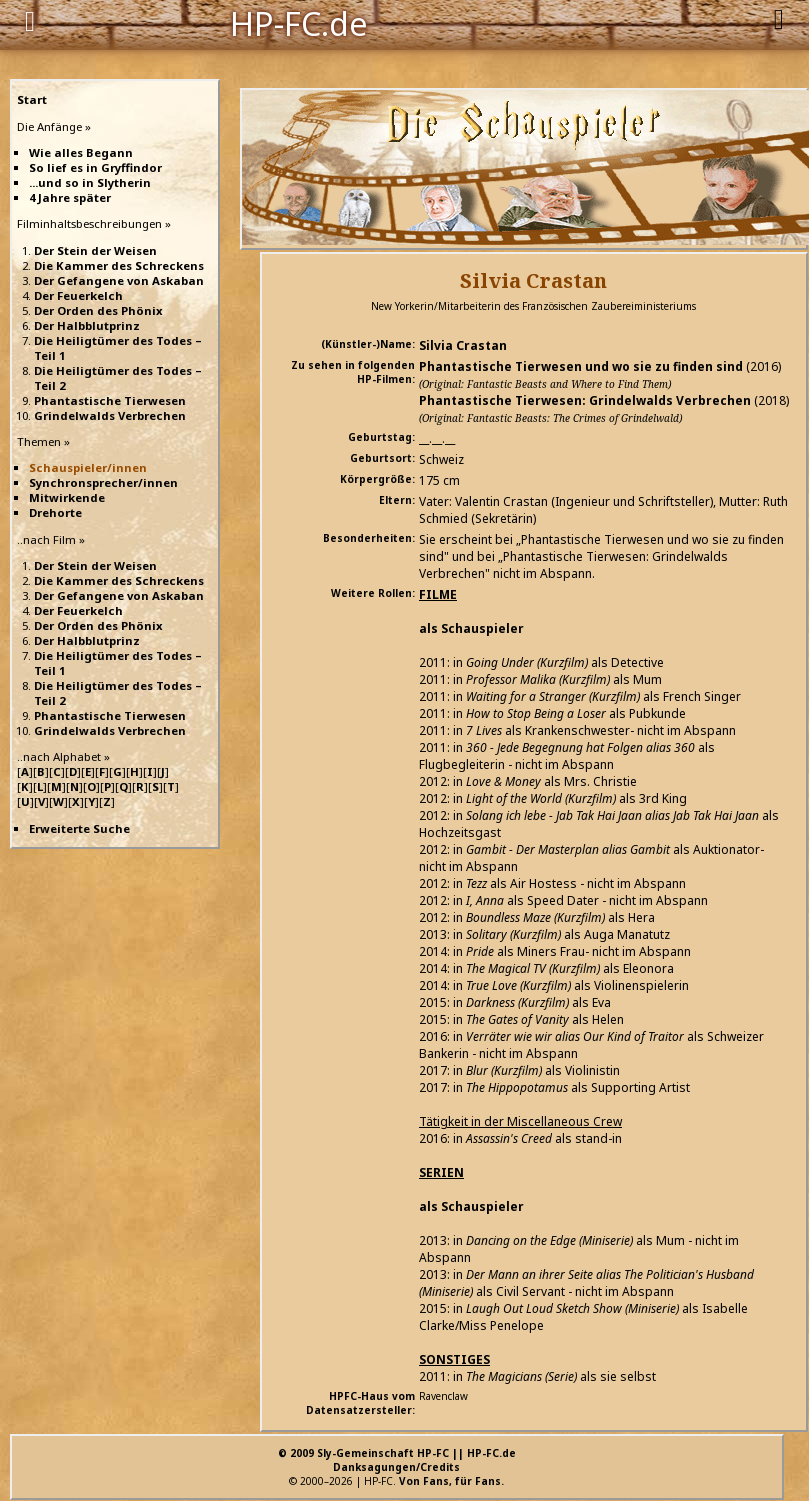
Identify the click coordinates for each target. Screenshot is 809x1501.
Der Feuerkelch (78, 295)
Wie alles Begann (81, 152)
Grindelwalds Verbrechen (110, 415)
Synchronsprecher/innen (103, 482)
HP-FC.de (299, 22)
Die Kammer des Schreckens (119, 265)
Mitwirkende (67, 497)
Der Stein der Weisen (95, 250)
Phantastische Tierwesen (110, 400)
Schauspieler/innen (88, 467)
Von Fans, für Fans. (451, 1481)
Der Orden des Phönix (98, 310)
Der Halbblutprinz (87, 325)
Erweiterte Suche (79, 828)
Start (32, 99)
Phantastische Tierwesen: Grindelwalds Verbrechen (585, 400)
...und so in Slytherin (90, 182)
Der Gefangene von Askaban (119, 280)
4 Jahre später (70, 197)
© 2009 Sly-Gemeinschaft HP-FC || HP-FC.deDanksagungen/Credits (397, 1460)
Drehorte (55, 512)
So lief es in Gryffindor (95, 167)
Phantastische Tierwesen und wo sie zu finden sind (581, 366)
